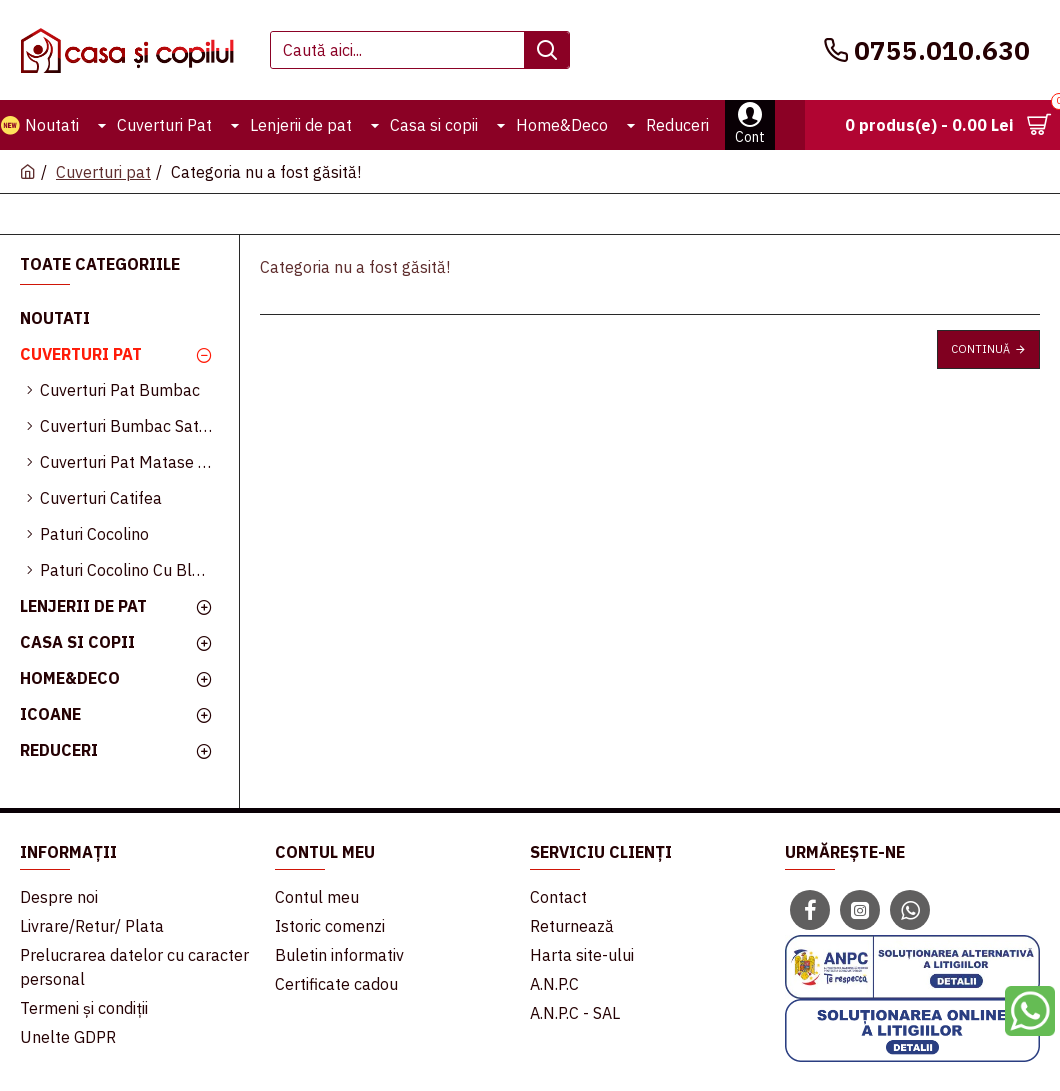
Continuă (980, 349)
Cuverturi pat (103, 172)
